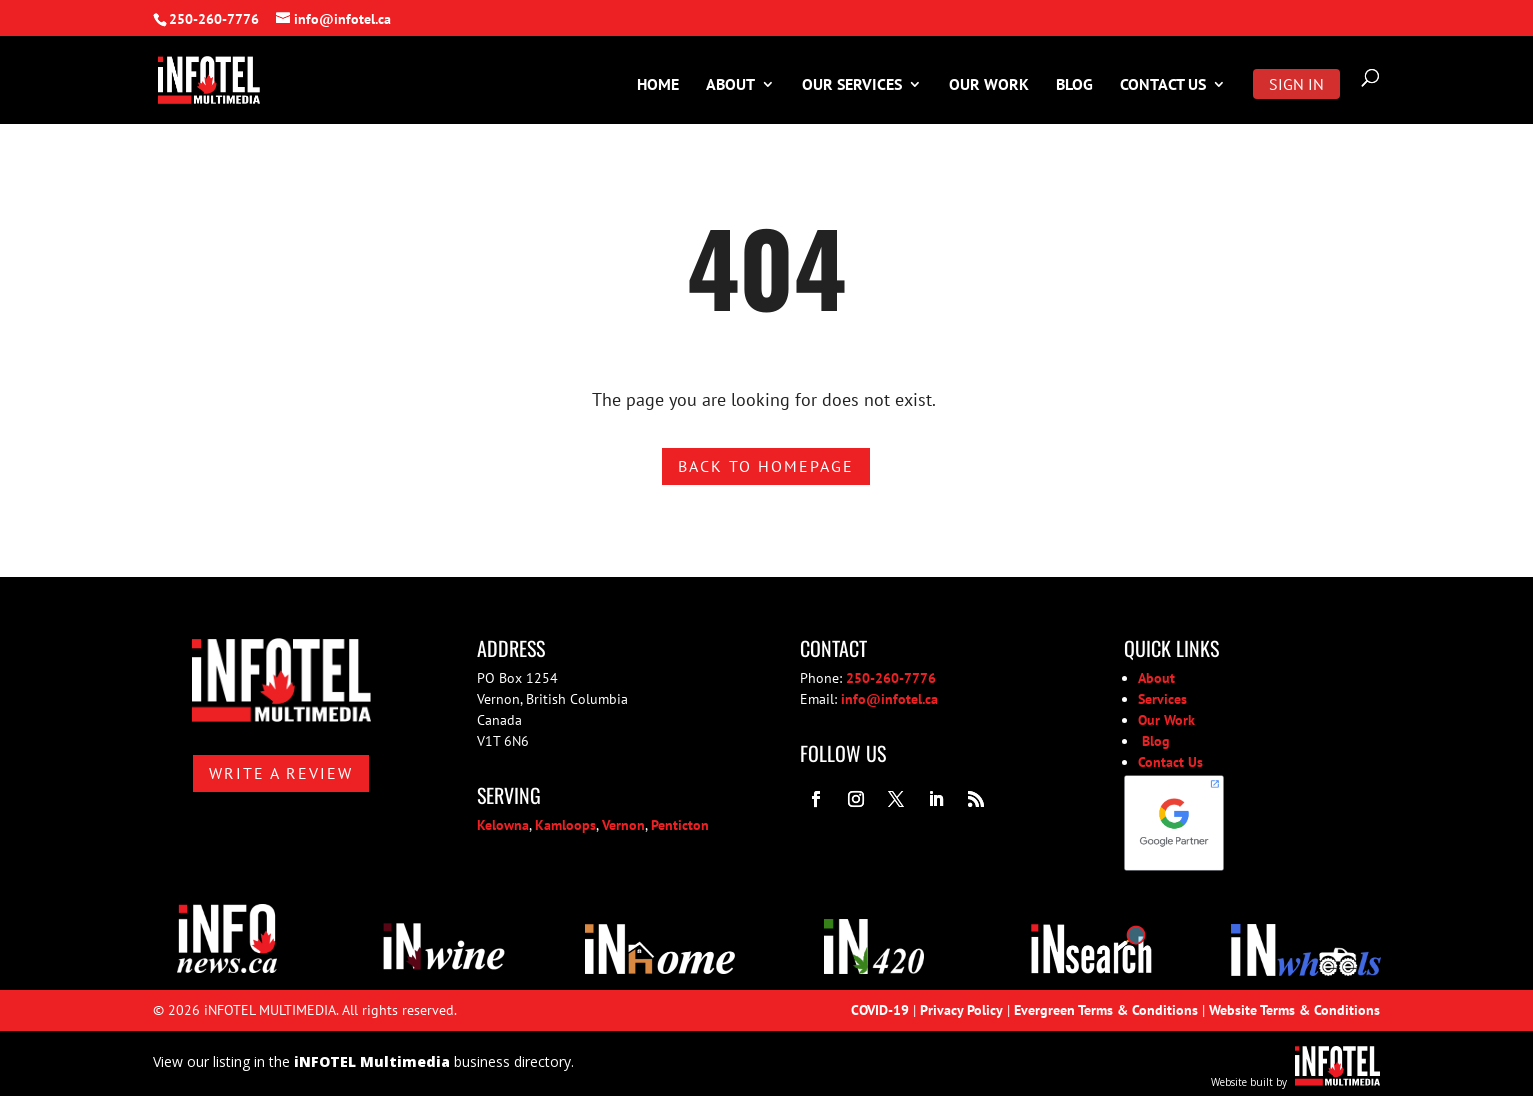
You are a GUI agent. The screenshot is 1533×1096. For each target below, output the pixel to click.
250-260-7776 (214, 19)
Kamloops (565, 825)
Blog (1074, 85)
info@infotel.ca (889, 699)
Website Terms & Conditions (1294, 1010)
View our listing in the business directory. (363, 1061)
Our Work (989, 85)
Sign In (1296, 84)
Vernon (623, 825)
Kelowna (503, 825)
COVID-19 (880, 1010)
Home (658, 85)
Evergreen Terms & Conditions (1106, 1010)
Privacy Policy (961, 1010)
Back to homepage (766, 466)
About (730, 85)
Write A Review (281, 773)
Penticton (680, 825)
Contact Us (1163, 85)
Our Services (852, 85)
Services (1162, 699)
